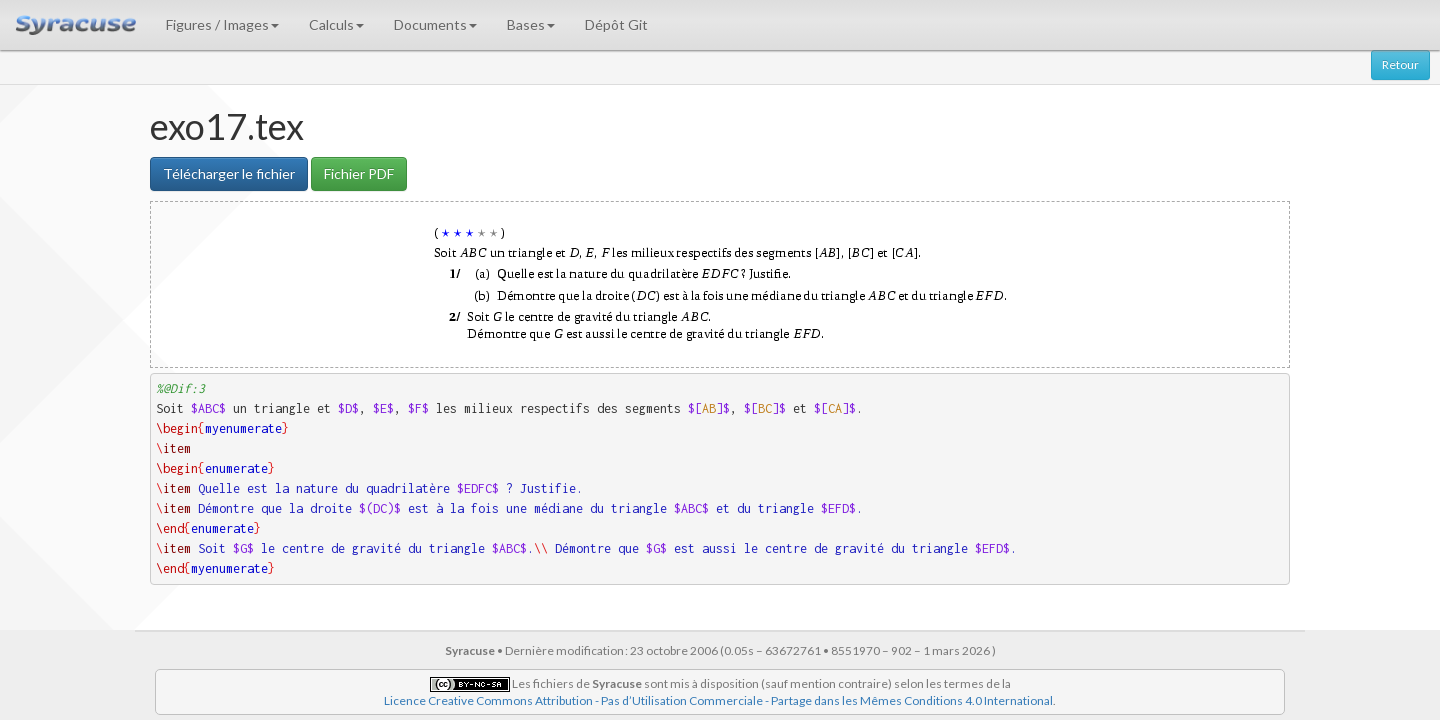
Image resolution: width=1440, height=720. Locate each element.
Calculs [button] (336, 24)
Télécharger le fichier (229, 173)
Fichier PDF (359, 173)
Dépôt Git (616, 24)
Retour (1400, 64)
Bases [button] (531, 24)
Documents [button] (435, 24)
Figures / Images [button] (222, 24)
